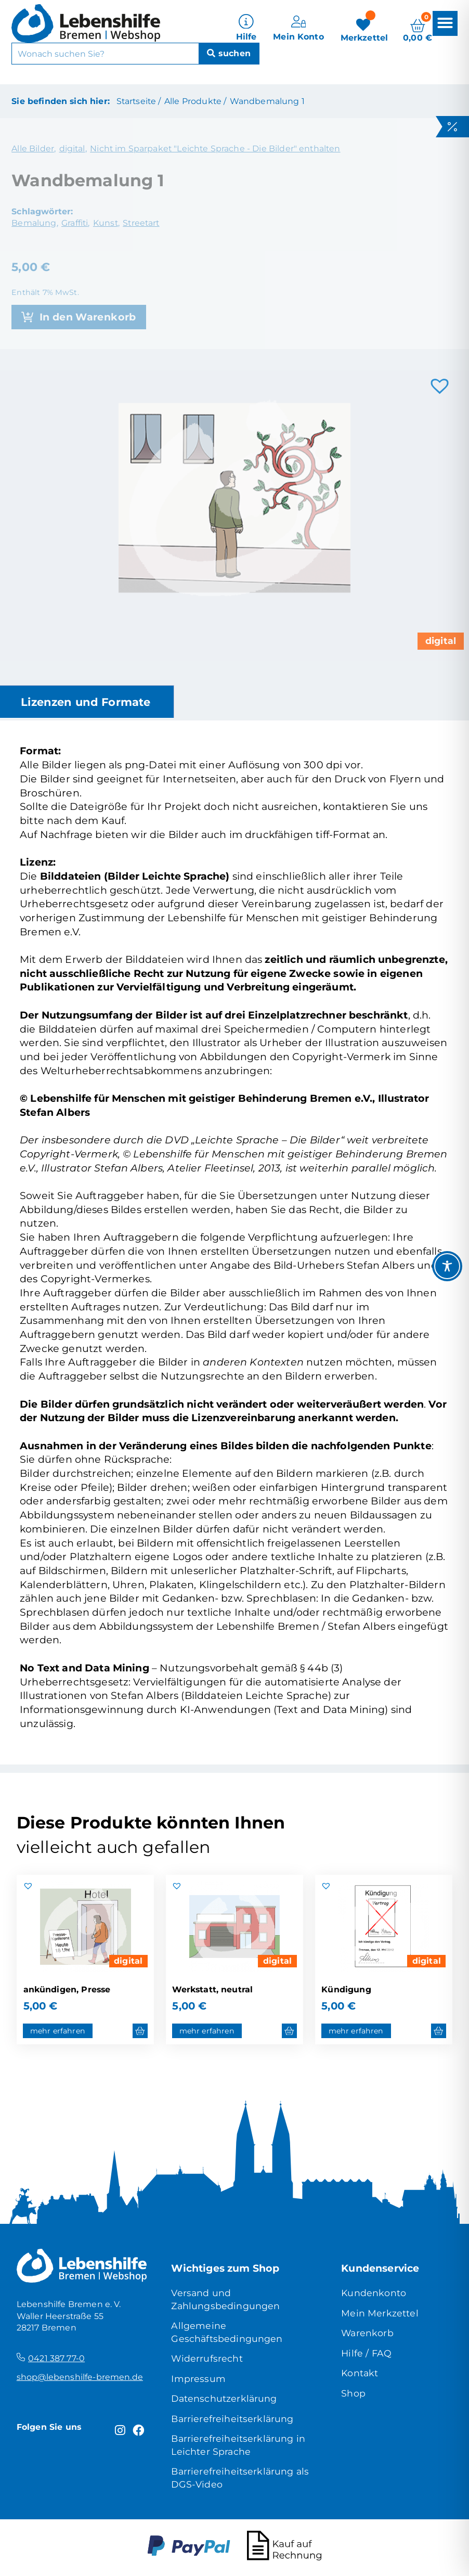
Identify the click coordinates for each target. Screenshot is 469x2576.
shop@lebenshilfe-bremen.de (80, 2377)
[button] (445, 20)
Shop (353, 2393)
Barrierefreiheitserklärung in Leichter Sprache (238, 2444)
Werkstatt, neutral (212, 1989)
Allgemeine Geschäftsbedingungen (226, 2331)
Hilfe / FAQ (366, 2353)
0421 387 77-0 (56, 2358)
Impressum (198, 2378)
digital (440, 640)
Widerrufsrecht (206, 2358)
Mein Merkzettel (379, 2313)
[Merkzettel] (364, 26)
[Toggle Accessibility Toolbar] (447, 1266)
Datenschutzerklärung (224, 2398)
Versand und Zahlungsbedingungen (225, 2299)
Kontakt (359, 2372)
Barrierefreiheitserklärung (232, 2418)
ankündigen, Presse (67, 1989)
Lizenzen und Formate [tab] (85, 702)
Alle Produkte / (195, 101)
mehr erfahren (57, 2031)
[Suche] (229, 51)
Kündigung (346, 1989)
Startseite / (138, 101)
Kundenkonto (373, 2292)
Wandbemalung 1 (267, 101)
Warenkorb (367, 2332)
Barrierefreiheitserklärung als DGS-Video (240, 2477)
